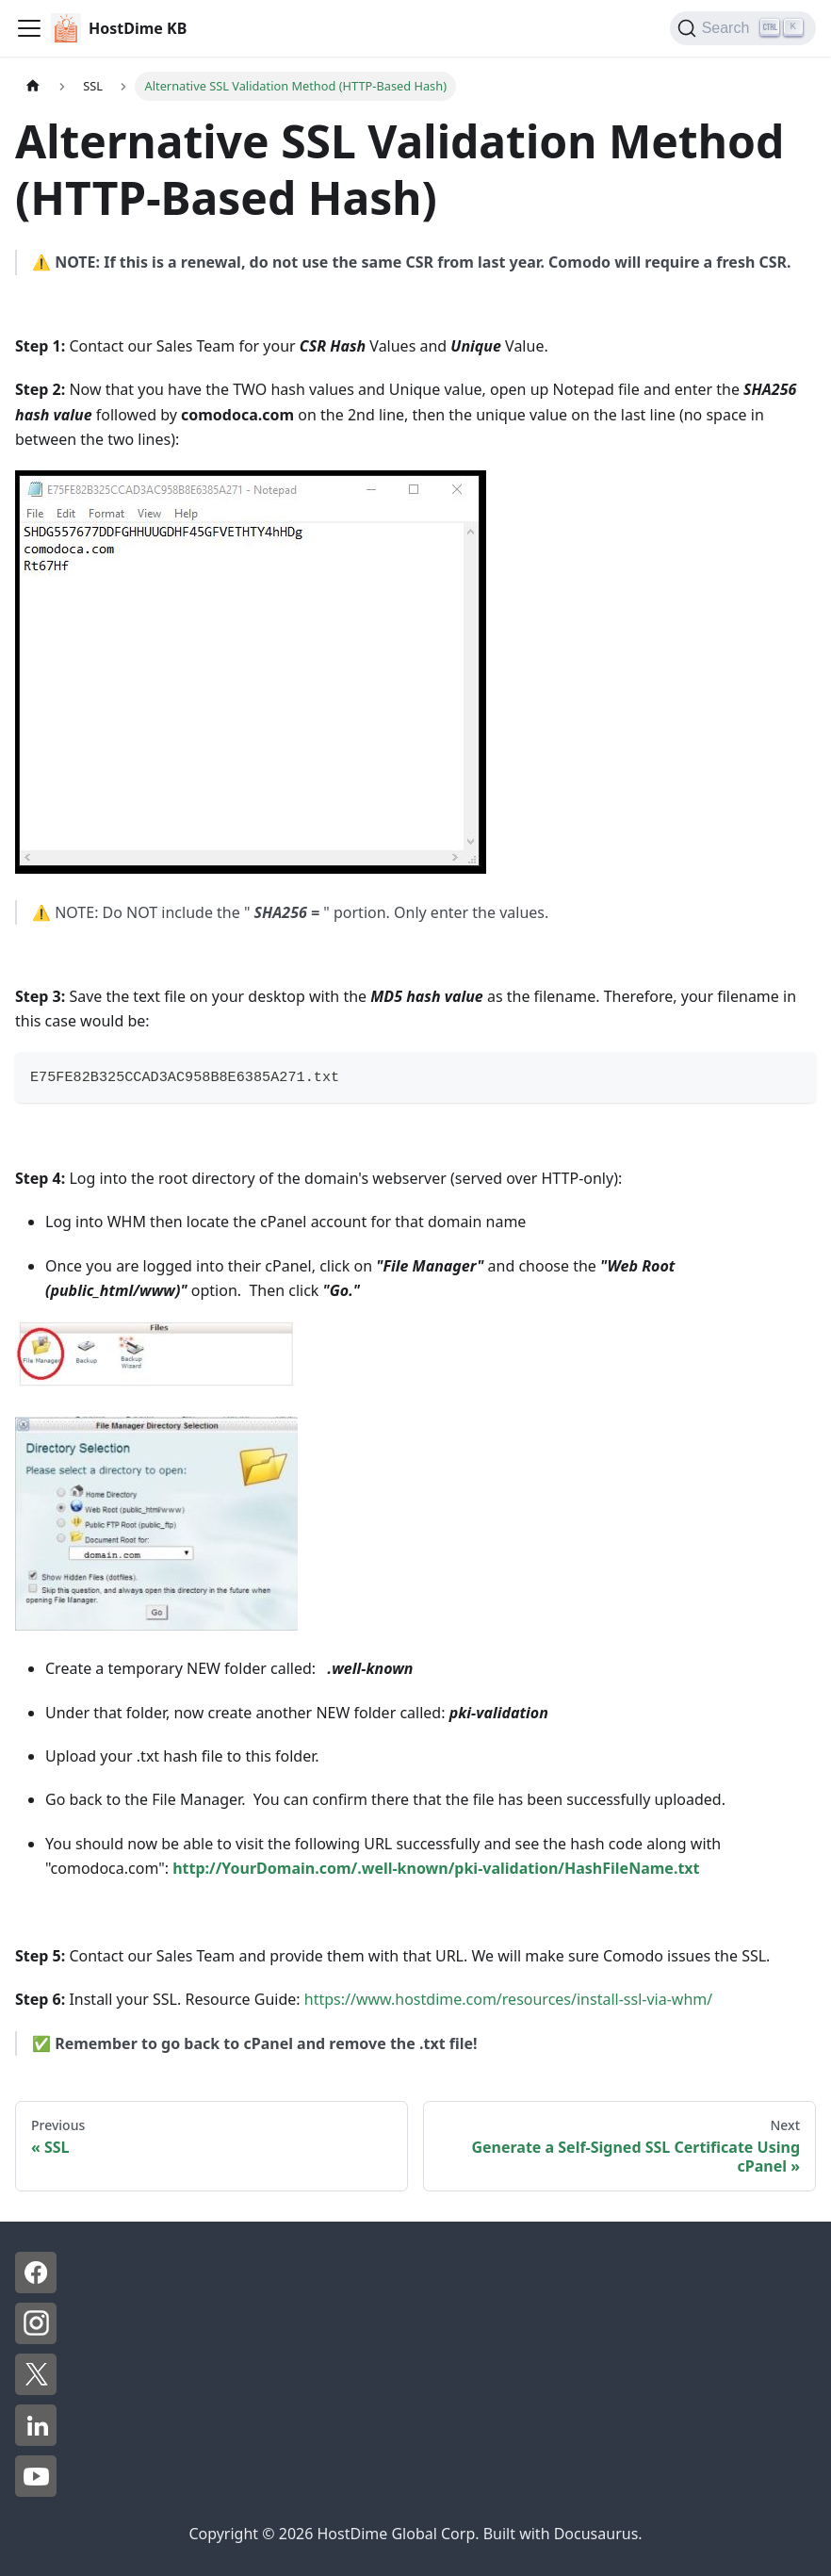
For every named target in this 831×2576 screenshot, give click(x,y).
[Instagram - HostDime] (36, 2338)
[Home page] (33, 86)
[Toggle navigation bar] (29, 28)
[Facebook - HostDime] (36, 2287)
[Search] (743, 28)
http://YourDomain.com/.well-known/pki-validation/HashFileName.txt (435, 1868)
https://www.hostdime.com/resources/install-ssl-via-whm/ (507, 1999)
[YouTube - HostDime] (36, 2491)
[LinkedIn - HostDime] (36, 2440)
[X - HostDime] (36, 2389)
